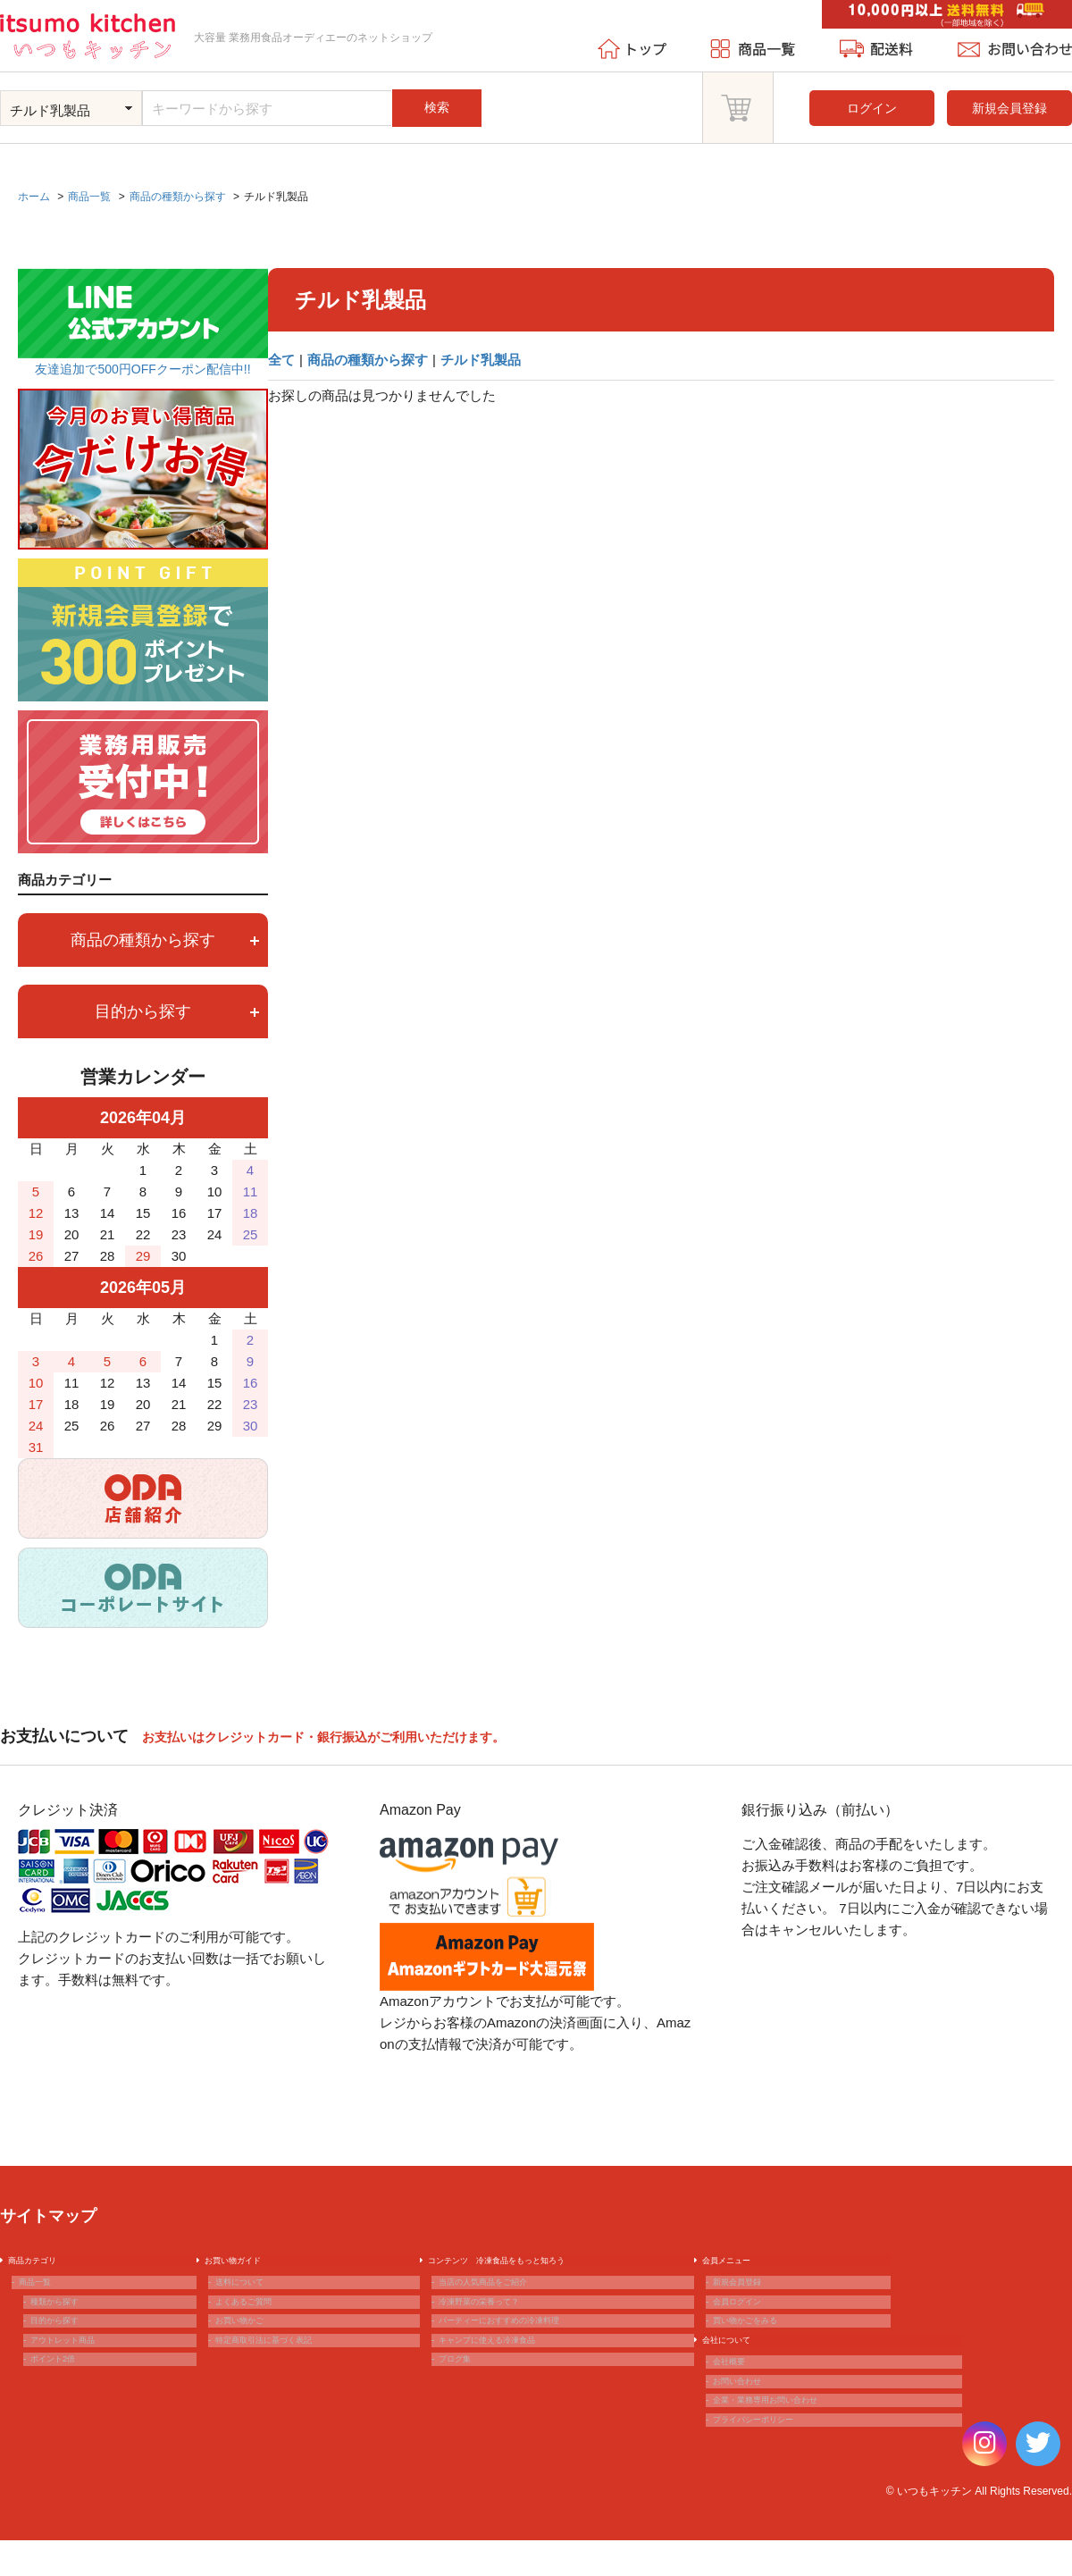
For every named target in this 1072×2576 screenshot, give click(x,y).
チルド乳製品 (480, 359)
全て (281, 359)
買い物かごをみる (765, 2350)
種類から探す (69, 2321)
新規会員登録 (1009, 108)
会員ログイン (752, 2321)
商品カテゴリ (46, 2264)
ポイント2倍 (67, 2407)
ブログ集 (465, 2407)
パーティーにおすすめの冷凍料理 (534, 2350)
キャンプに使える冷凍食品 (515, 2378)
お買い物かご (254, 2350)
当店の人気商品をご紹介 (509, 2293)
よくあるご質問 (261, 2321)
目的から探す (177, 1011)
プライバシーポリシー (777, 2494)
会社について (740, 2378)
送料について (254, 2293)
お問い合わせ (752, 2436)
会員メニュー (740, 2264)
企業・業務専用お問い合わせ (796, 2465)
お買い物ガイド (249, 2264)
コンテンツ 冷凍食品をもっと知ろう (535, 2264)
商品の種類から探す (367, 359)
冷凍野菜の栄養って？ (502, 2321)
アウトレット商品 (82, 2378)
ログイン (872, 108)
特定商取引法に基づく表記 (292, 2378)
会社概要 (740, 2407)
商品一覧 (46, 2293)
